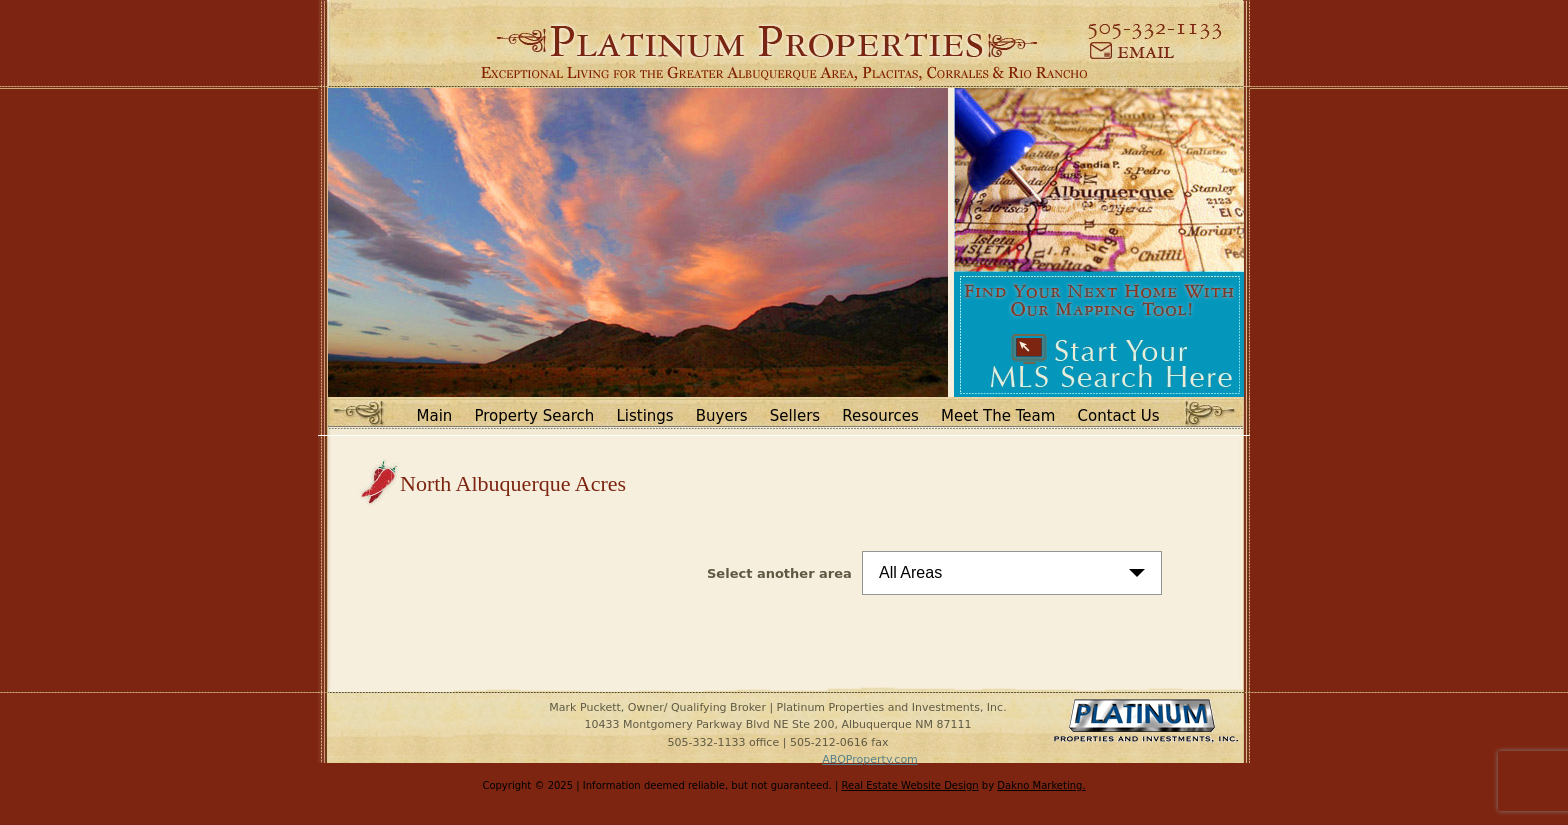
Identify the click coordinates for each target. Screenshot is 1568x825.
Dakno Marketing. (1041, 785)
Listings (644, 416)
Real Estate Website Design (910, 785)
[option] (638, 242)
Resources (880, 416)
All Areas (910, 572)
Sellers (795, 416)
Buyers (722, 416)
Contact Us (1119, 416)
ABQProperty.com (870, 759)
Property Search (535, 416)
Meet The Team (998, 416)
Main (435, 416)
